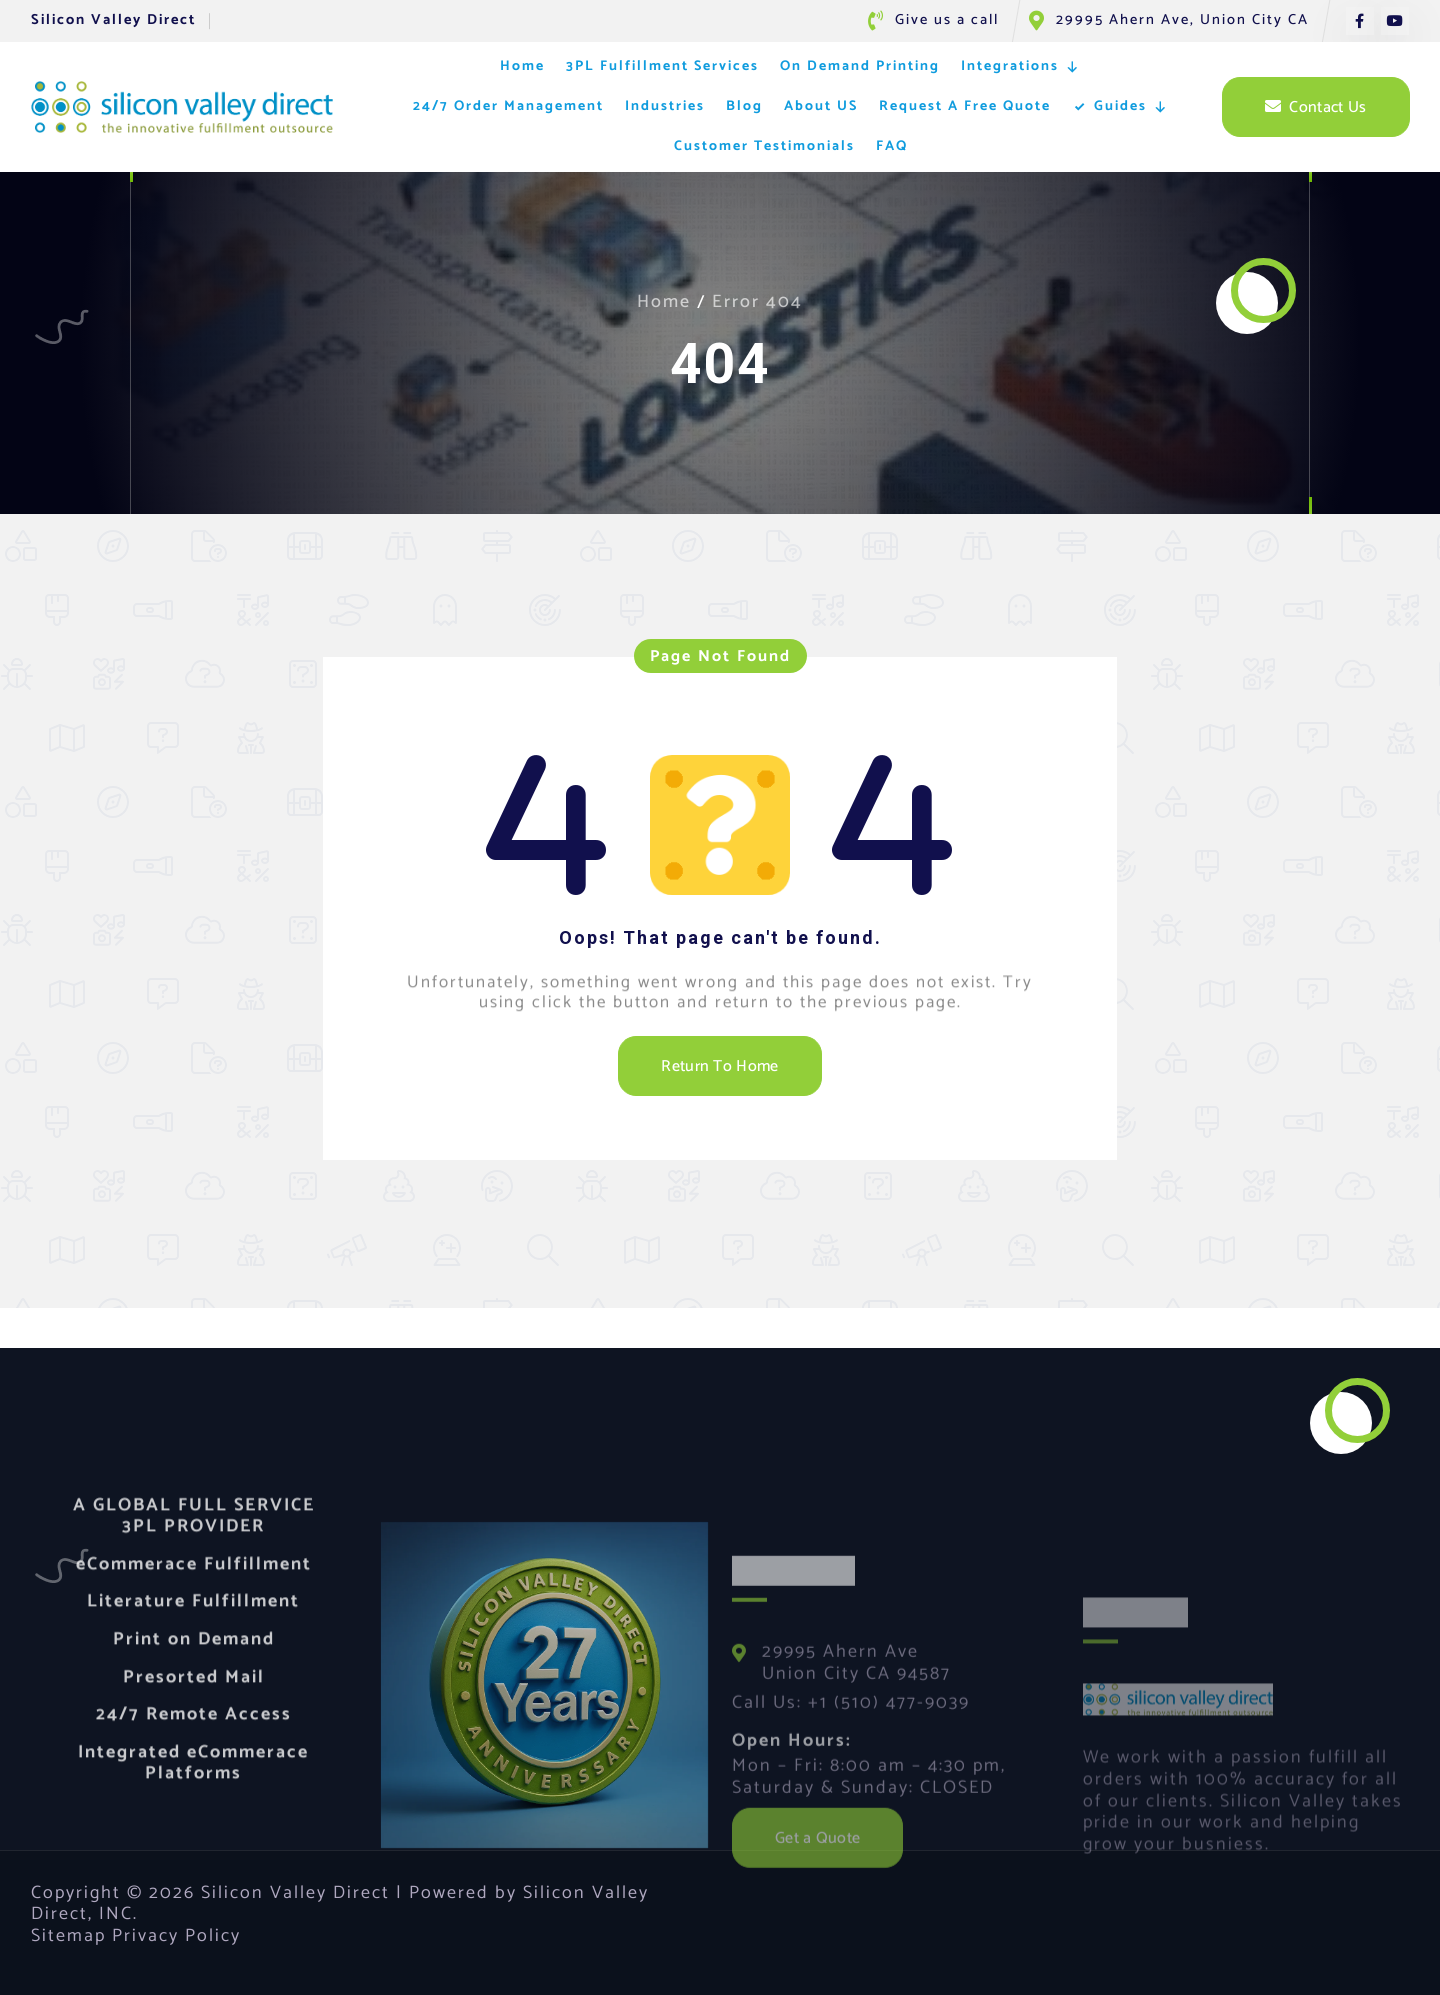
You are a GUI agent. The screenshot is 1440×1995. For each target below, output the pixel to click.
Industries (665, 106)
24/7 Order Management (508, 106)
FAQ (892, 146)
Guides (1131, 107)
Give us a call (947, 20)
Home (522, 66)
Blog (744, 106)
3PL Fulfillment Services (662, 66)
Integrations (1021, 67)
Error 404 (757, 302)
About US (821, 106)
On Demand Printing (860, 66)
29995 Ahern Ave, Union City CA (1182, 20)
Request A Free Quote (965, 106)
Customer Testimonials (764, 146)
